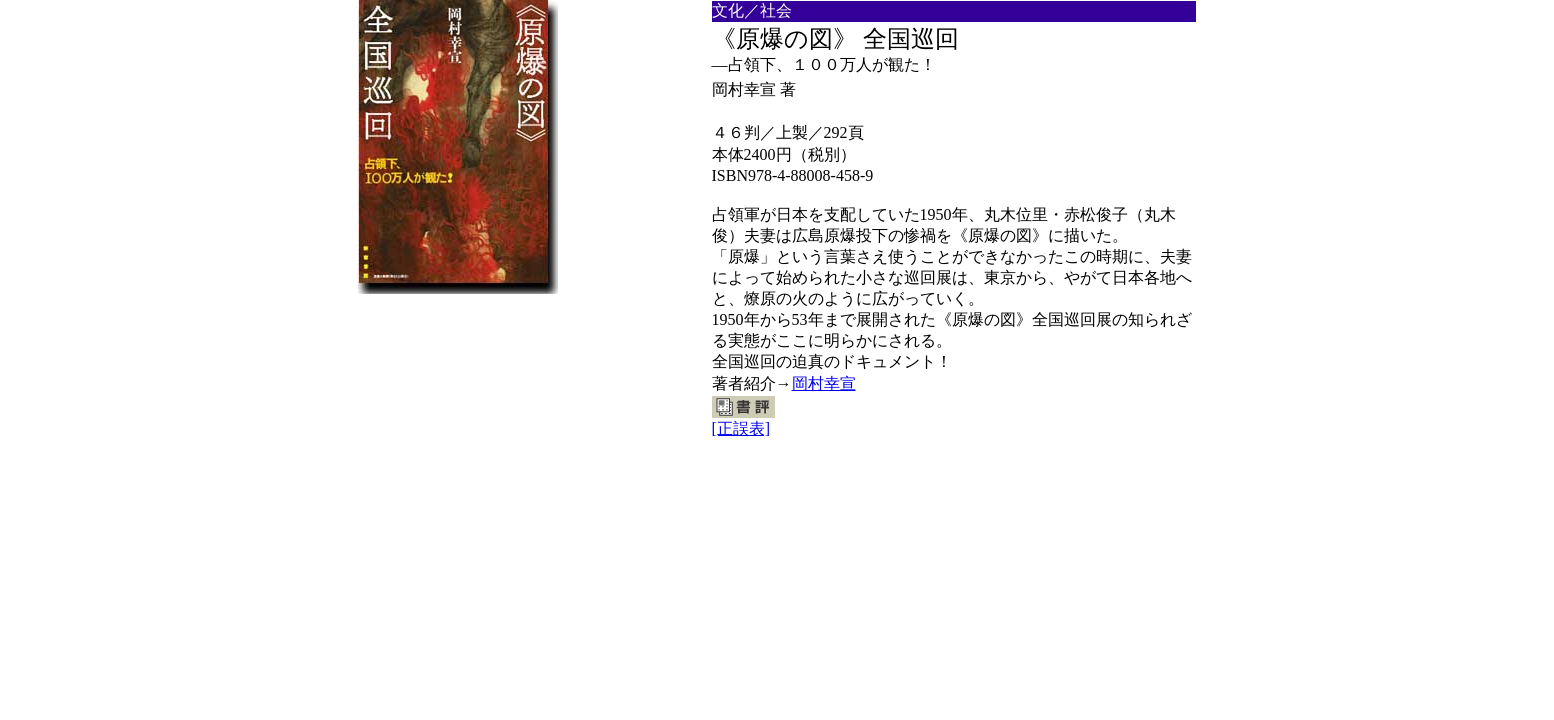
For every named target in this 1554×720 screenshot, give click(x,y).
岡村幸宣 (824, 383)
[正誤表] (741, 428)
